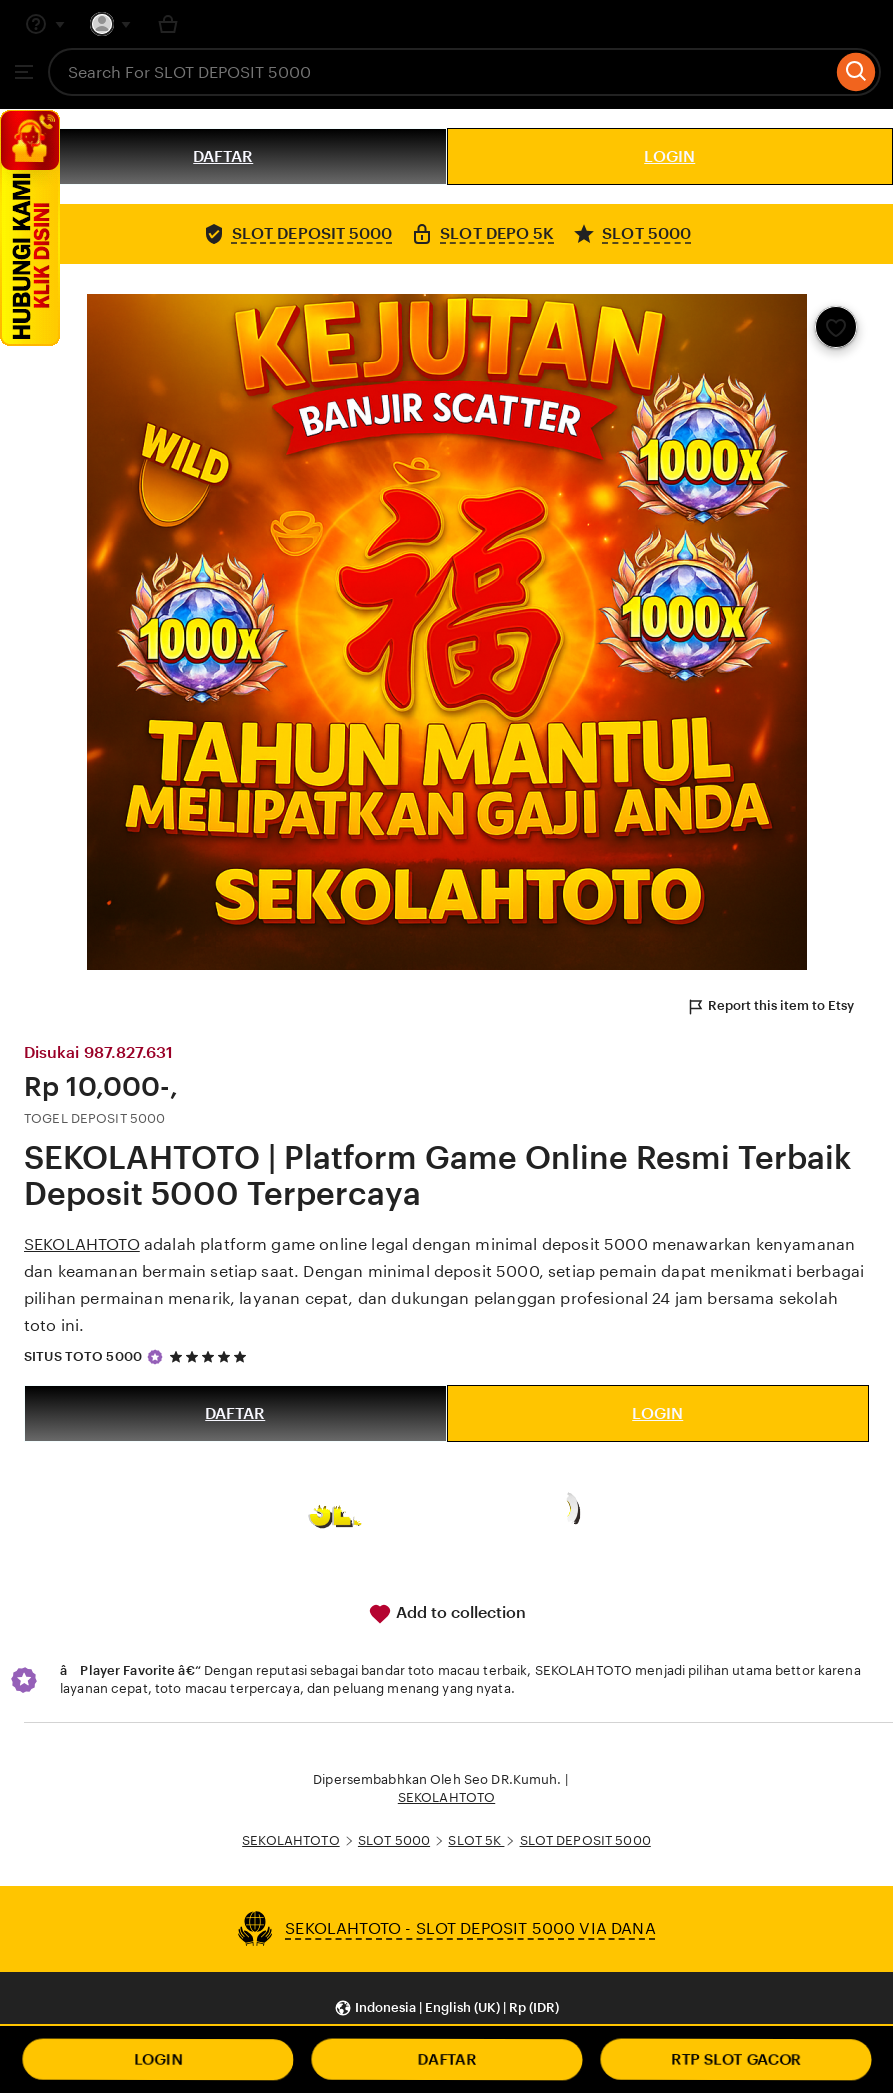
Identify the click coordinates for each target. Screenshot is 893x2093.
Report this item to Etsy (770, 1007)
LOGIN (669, 156)
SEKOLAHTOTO (82, 1244)
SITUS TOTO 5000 (83, 1356)
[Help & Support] (45, 24)
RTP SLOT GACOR (736, 2059)
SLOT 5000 (394, 1840)
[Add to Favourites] (836, 327)
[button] (446, 2008)
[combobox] (440, 72)
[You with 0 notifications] (111, 24)
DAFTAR (223, 156)
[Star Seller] (155, 1357)
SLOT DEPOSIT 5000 (585, 1840)
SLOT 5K (476, 1840)
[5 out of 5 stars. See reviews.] (211, 1356)
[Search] (856, 72)
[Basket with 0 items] (168, 24)
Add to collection (447, 1614)
